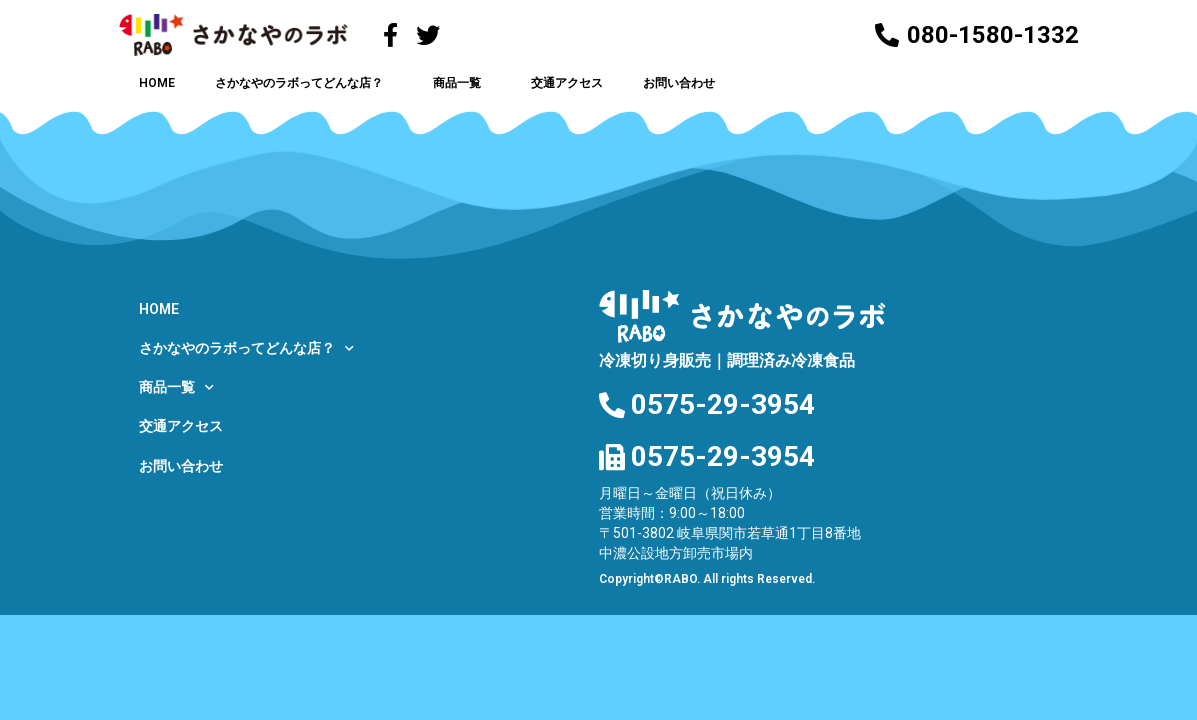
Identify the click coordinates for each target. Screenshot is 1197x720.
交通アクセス (567, 83)
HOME (157, 83)
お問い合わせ (679, 83)
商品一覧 (462, 83)
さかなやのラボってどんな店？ (304, 83)
